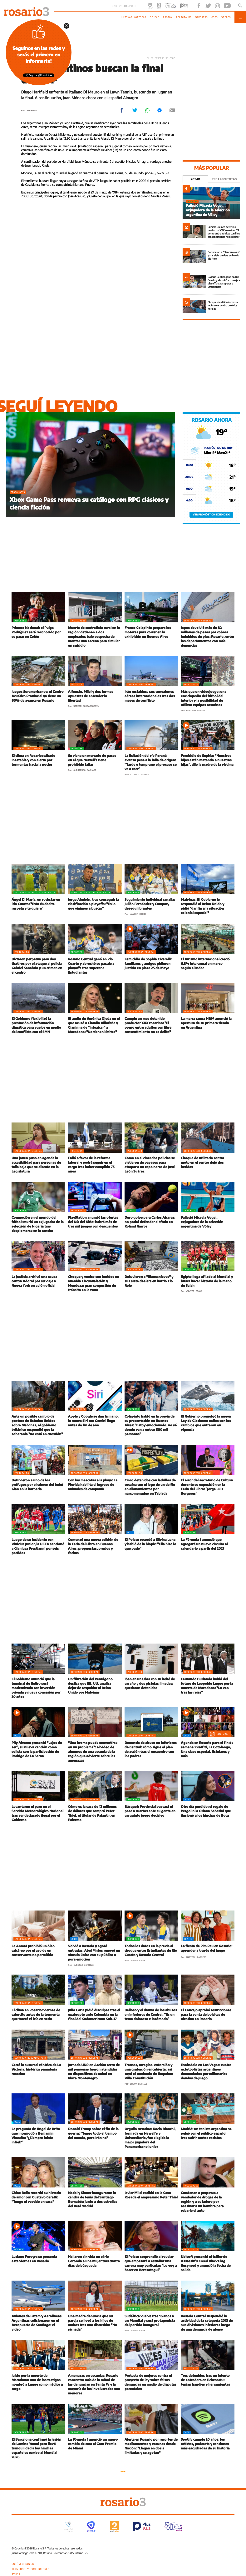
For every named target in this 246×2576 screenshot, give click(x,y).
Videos (226, 17)
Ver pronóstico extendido (211, 514)
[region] (123, 39)
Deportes (201, 17)
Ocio (214, 17)
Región (167, 17)
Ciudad (154, 17)
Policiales (183, 17)
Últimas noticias (133, 17)
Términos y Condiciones (31, 2569)
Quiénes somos (23, 2564)
